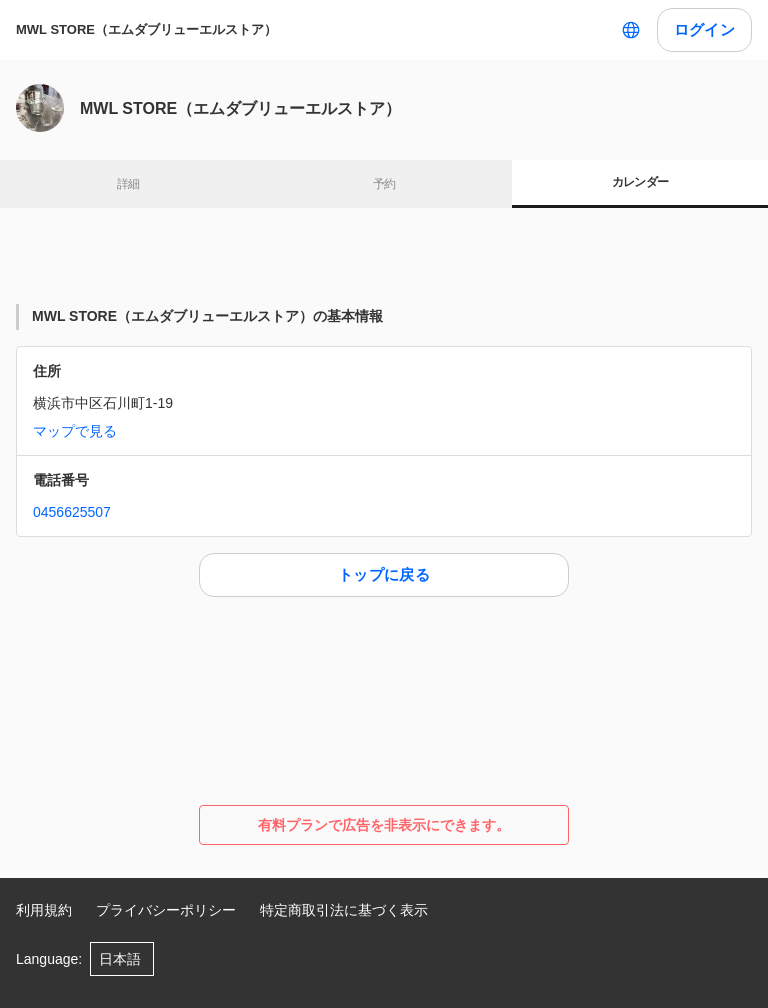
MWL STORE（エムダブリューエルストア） (146, 29)
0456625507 (72, 512)
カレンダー (640, 182)
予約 (384, 184)
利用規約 (44, 910)
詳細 (128, 184)
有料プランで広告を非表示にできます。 (384, 825)
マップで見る (75, 431)
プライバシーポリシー (166, 910)
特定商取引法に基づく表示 (344, 910)
